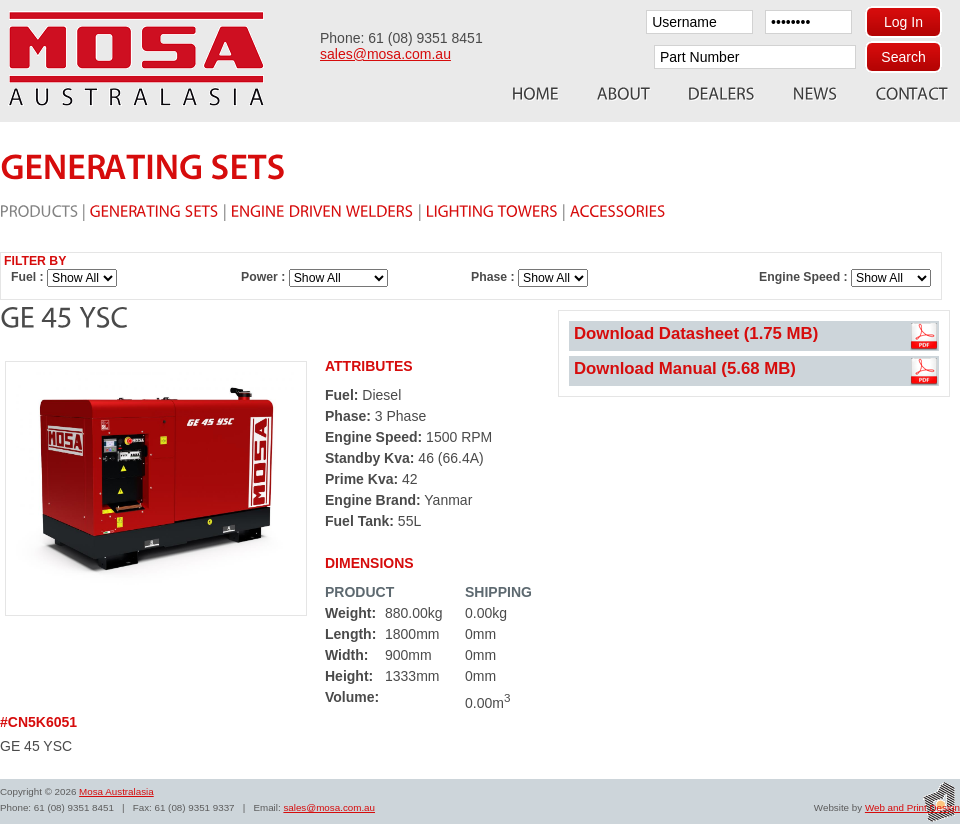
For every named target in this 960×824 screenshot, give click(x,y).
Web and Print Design (912, 807)
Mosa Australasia (116, 791)
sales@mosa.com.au (385, 54)
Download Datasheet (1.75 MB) (696, 333)
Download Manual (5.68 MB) (685, 368)
